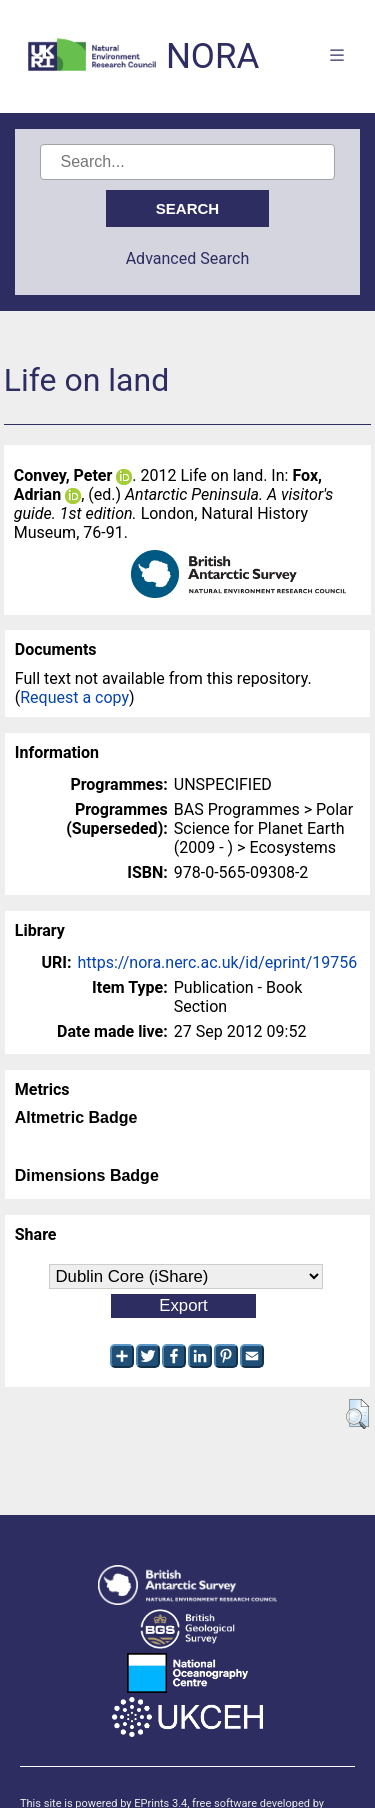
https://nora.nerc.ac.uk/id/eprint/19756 (217, 962)
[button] (357, 1414)
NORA (212, 56)
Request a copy (74, 697)
